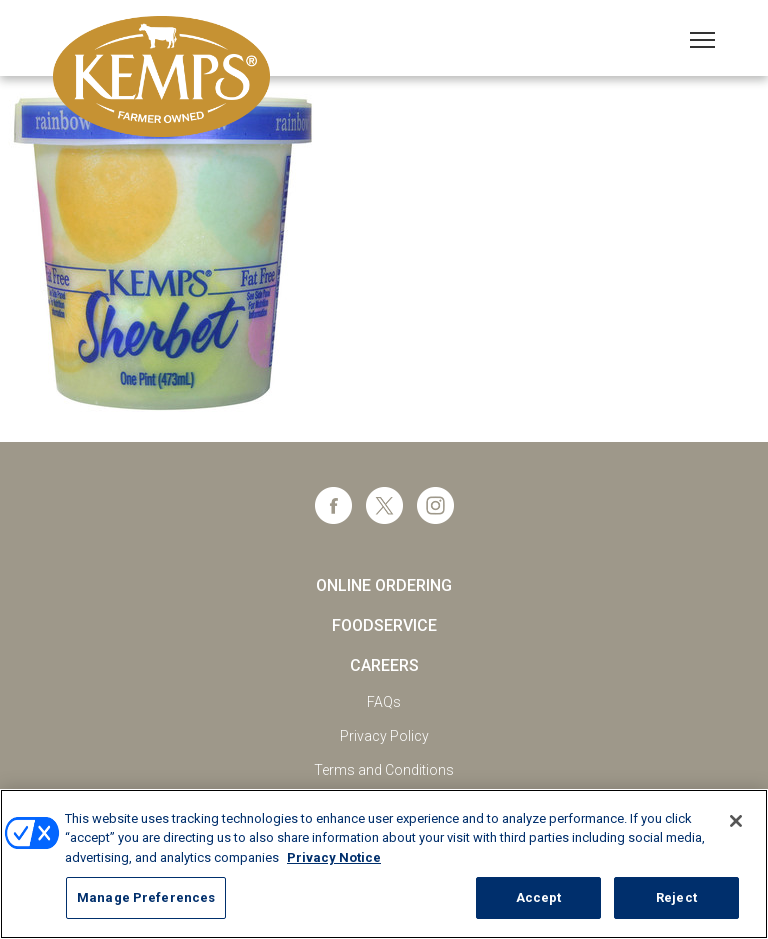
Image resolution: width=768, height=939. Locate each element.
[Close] (736, 821)
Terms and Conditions (384, 770)
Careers (384, 665)
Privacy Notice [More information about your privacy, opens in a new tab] (334, 857)
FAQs (384, 702)
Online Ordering (384, 585)
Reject (676, 897)
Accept (539, 897)
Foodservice (384, 625)
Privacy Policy (384, 736)
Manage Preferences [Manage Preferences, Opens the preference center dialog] (146, 897)
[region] (384, 864)
